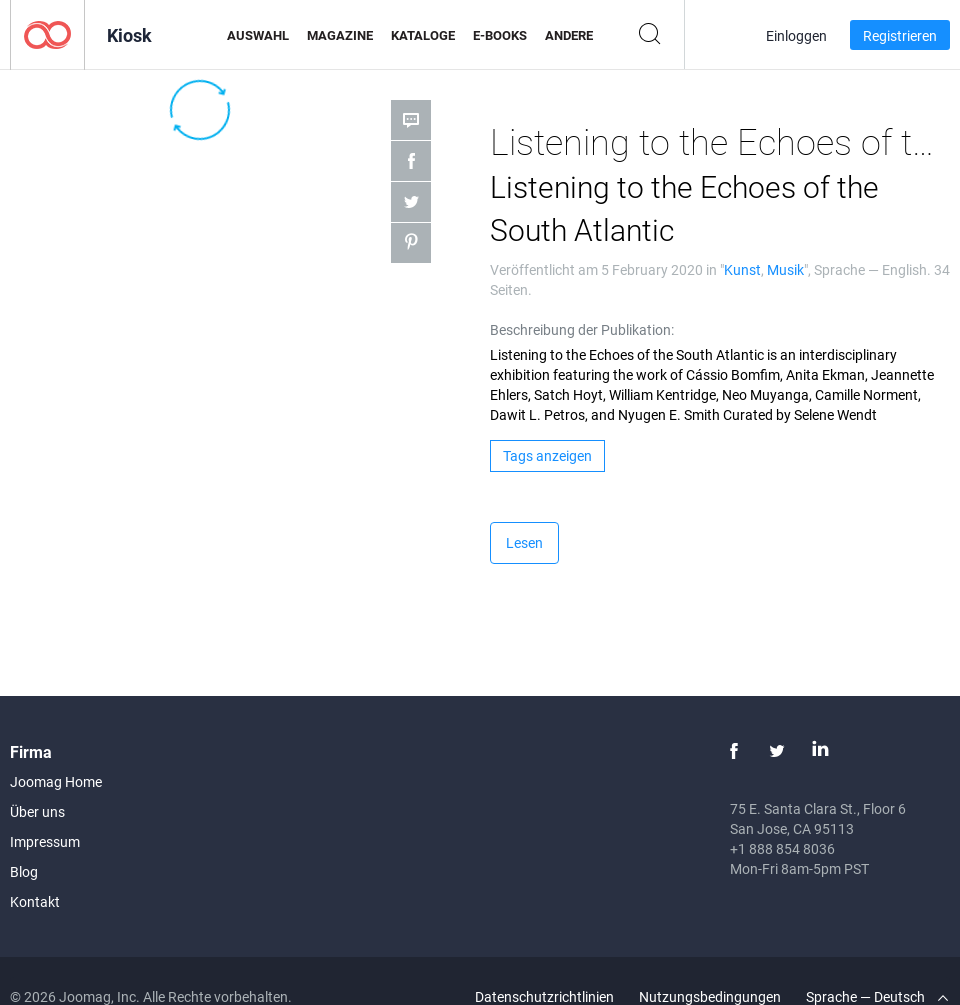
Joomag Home (56, 781)
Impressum (45, 841)
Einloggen (796, 35)
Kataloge (423, 35)
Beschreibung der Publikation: (582, 329)
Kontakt (35, 901)
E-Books (500, 35)
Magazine (340, 35)
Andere (569, 35)
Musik (785, 269)
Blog (24, 871)
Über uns (37, 811)
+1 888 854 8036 (782, 848)
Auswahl (258, 35)
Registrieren (900, 35)
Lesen (524, 542)
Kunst (742, 269)
